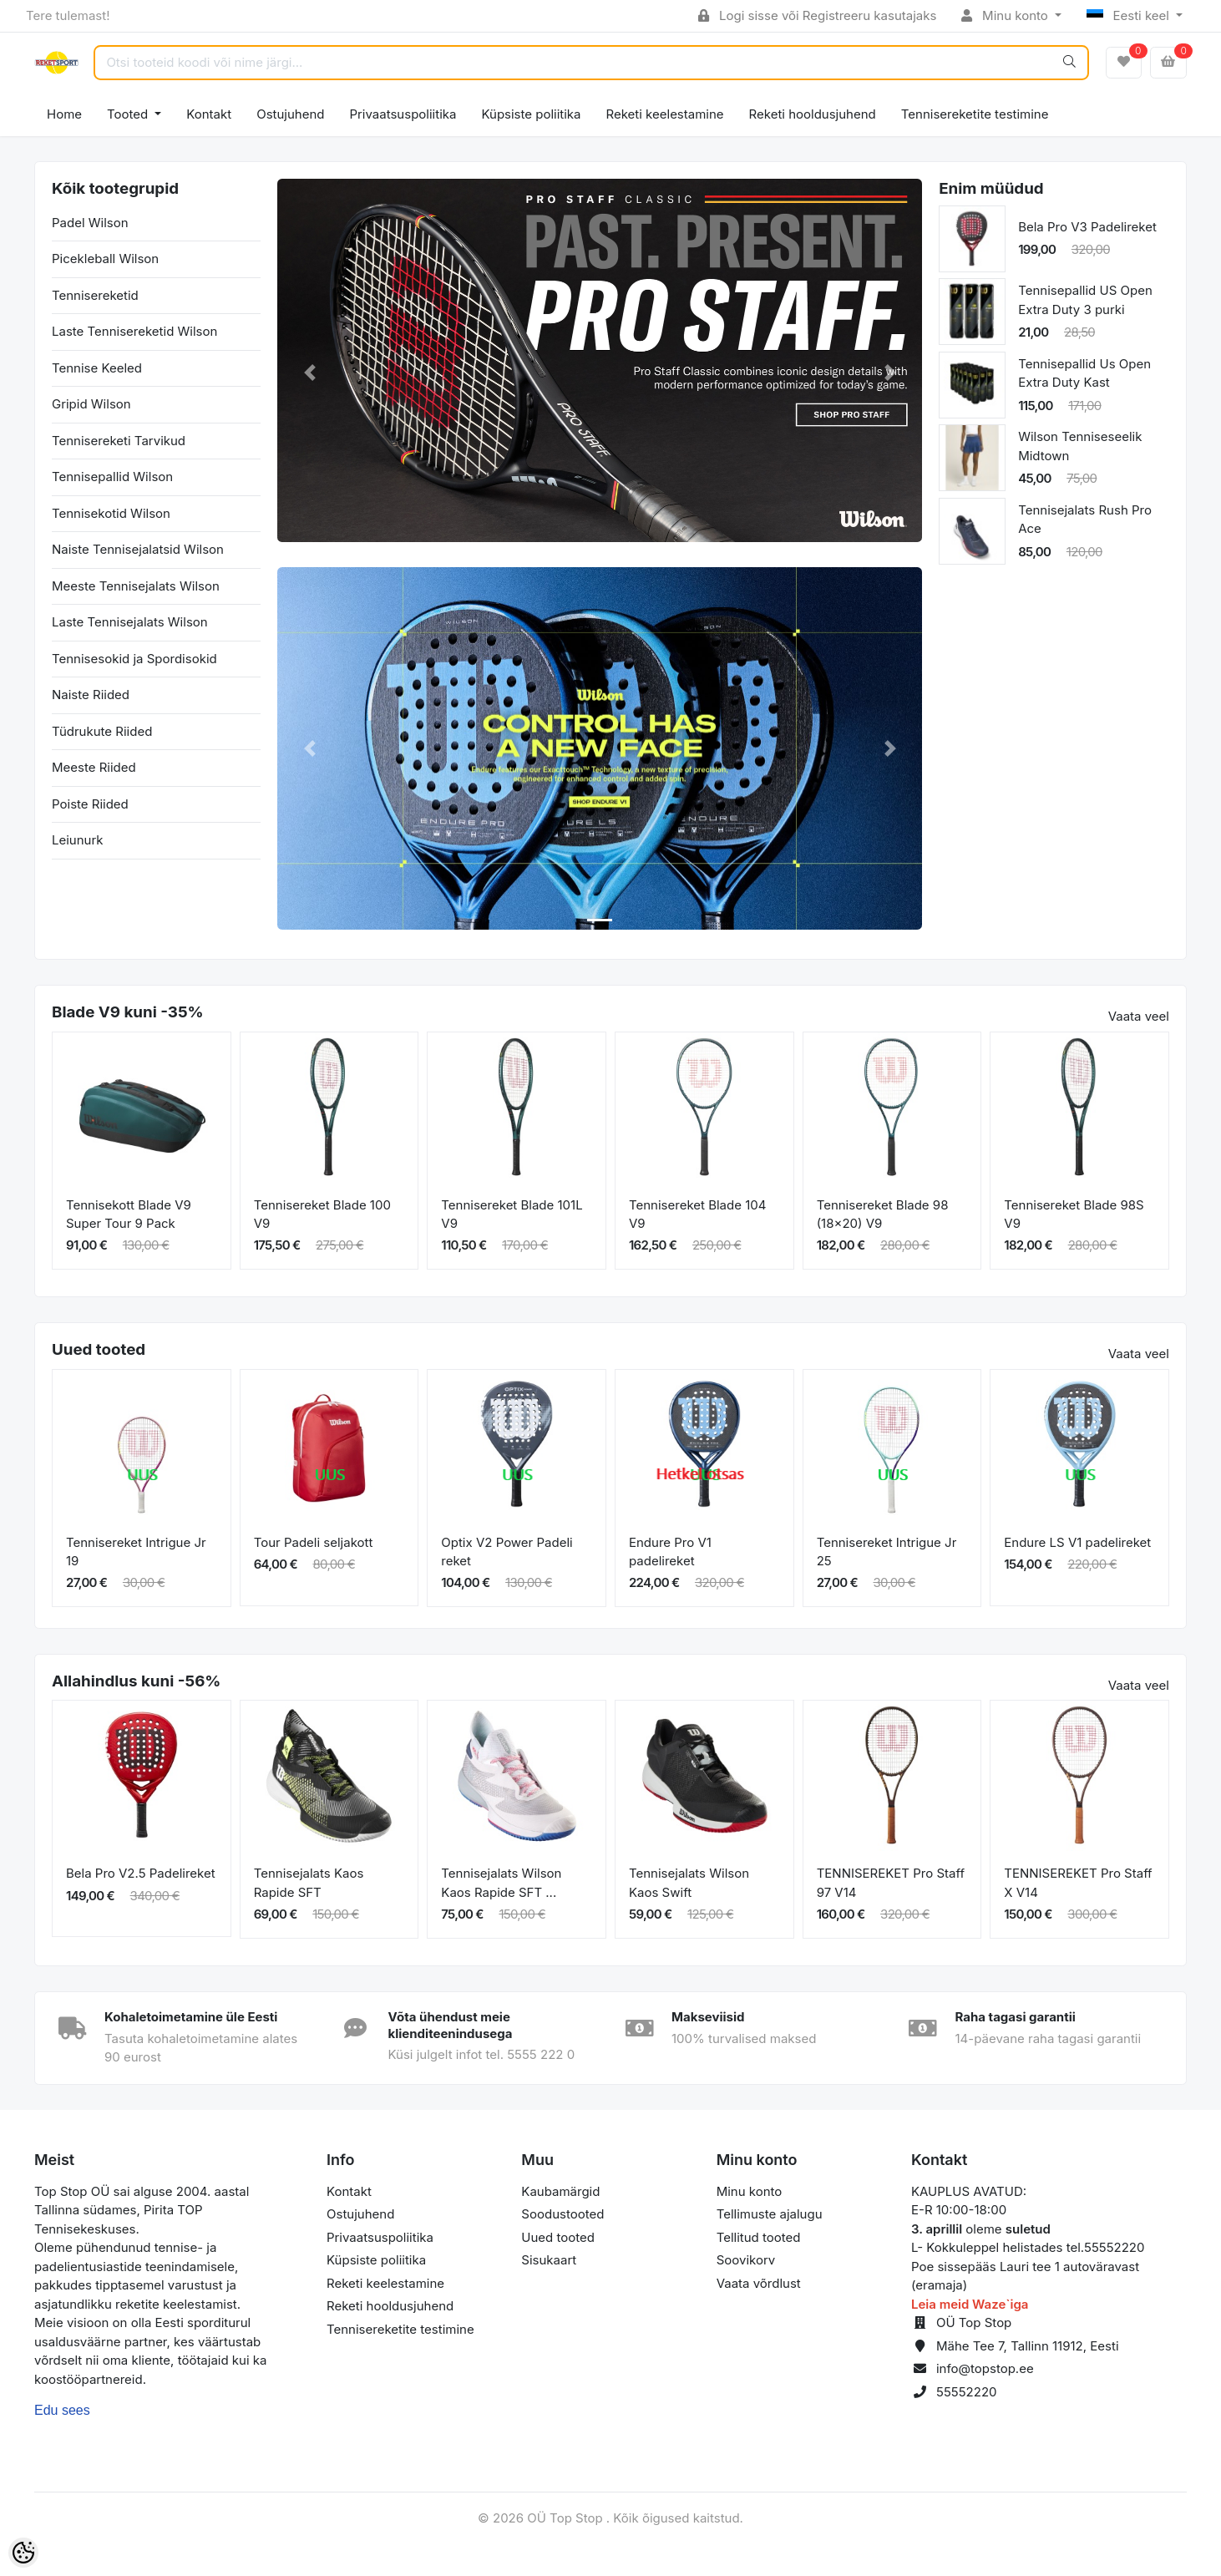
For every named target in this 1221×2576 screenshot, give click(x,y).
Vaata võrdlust (759, 2283)
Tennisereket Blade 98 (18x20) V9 (883, 1214)
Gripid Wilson (91, 404)
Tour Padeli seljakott (313, 1542)
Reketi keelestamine (665, 114)
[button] (309, 373)
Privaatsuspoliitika (402, 114)
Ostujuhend (290, 114)
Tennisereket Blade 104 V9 (697, 1214)
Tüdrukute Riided (102, 731)
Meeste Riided (94, 767)
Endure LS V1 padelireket (1077, 1542)
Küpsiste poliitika (530, 114)
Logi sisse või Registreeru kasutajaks (817, 15)
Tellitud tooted (759, 2237)
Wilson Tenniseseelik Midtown (1080, 446)
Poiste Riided (90, 804)
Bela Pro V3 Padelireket (1087, 227)
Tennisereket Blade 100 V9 (322, 1214)
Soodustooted (562, 2214)
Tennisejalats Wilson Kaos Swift (689, 1882)
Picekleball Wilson (105, 258)
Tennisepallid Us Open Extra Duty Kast (1084, 373)
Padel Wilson (90, 223)
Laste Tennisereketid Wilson (134, 331)
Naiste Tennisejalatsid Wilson (138, 549)
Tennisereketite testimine (975, 114)
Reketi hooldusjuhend (812, 114)
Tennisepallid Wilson (112, 476)
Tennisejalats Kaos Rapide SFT (309, 1882)
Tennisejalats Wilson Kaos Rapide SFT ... (501, 1882)
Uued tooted (558, 2237)
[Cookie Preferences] (23, 2553)
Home (64, 114)
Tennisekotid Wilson (111, 513)
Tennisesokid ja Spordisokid (134, 659)
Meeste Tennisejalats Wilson (136, 586)
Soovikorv (746, 2260)
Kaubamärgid (560, 2191)
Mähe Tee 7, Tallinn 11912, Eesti (1027, 2346)
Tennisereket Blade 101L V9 (511, 1214)
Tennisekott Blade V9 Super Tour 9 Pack (128, 1214)
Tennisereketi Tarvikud (118, 441)
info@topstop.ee (985, 2368)
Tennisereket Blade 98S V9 (1073, 1214)
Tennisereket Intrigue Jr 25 (887, 1551)
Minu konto (1006, 15)
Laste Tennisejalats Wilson (130, 622)
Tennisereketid (95, 295)
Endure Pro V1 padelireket (670, 1551)
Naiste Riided (90, 694)
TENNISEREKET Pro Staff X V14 (1078, 1882)
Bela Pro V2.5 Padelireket (140, 1873)
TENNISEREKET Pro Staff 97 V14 (891, 1882)
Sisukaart (548, 2260)
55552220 (966, 2392)
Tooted (129, 114)
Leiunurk (78, 840)
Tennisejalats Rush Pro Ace (1085, 519)
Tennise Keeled (97, 368)
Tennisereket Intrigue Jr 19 (136, 1551)
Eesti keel (1130, 15)
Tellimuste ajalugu (770, 2214)
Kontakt (208, 114)
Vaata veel (1138, 1016)
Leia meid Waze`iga (969, 2304)
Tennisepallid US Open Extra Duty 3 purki (1085, 299)
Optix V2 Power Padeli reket (506, 1551)
